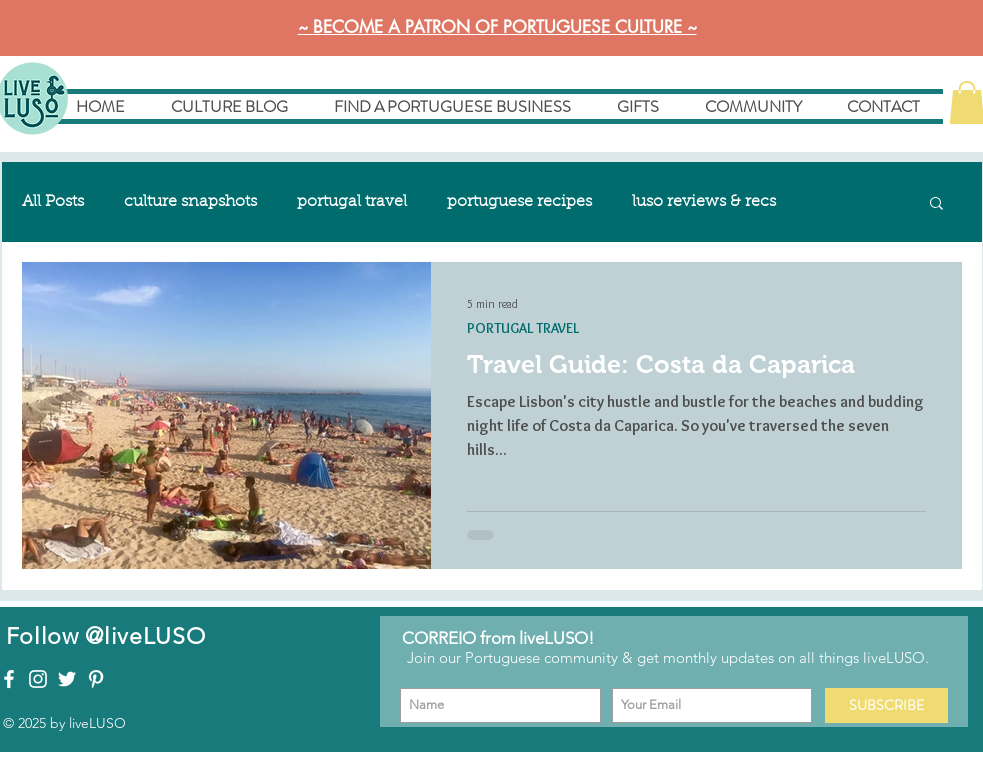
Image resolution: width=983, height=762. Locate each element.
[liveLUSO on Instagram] (38, 679)
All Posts (53, 202)
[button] (936, 204)
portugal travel (352, 202)
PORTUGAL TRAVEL (523, 328)
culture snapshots (190, 202)
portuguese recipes (519, 202)
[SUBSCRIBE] (886, 705)
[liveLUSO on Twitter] (67, 679)
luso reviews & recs (704, 202)
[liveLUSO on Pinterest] (96, 679)
